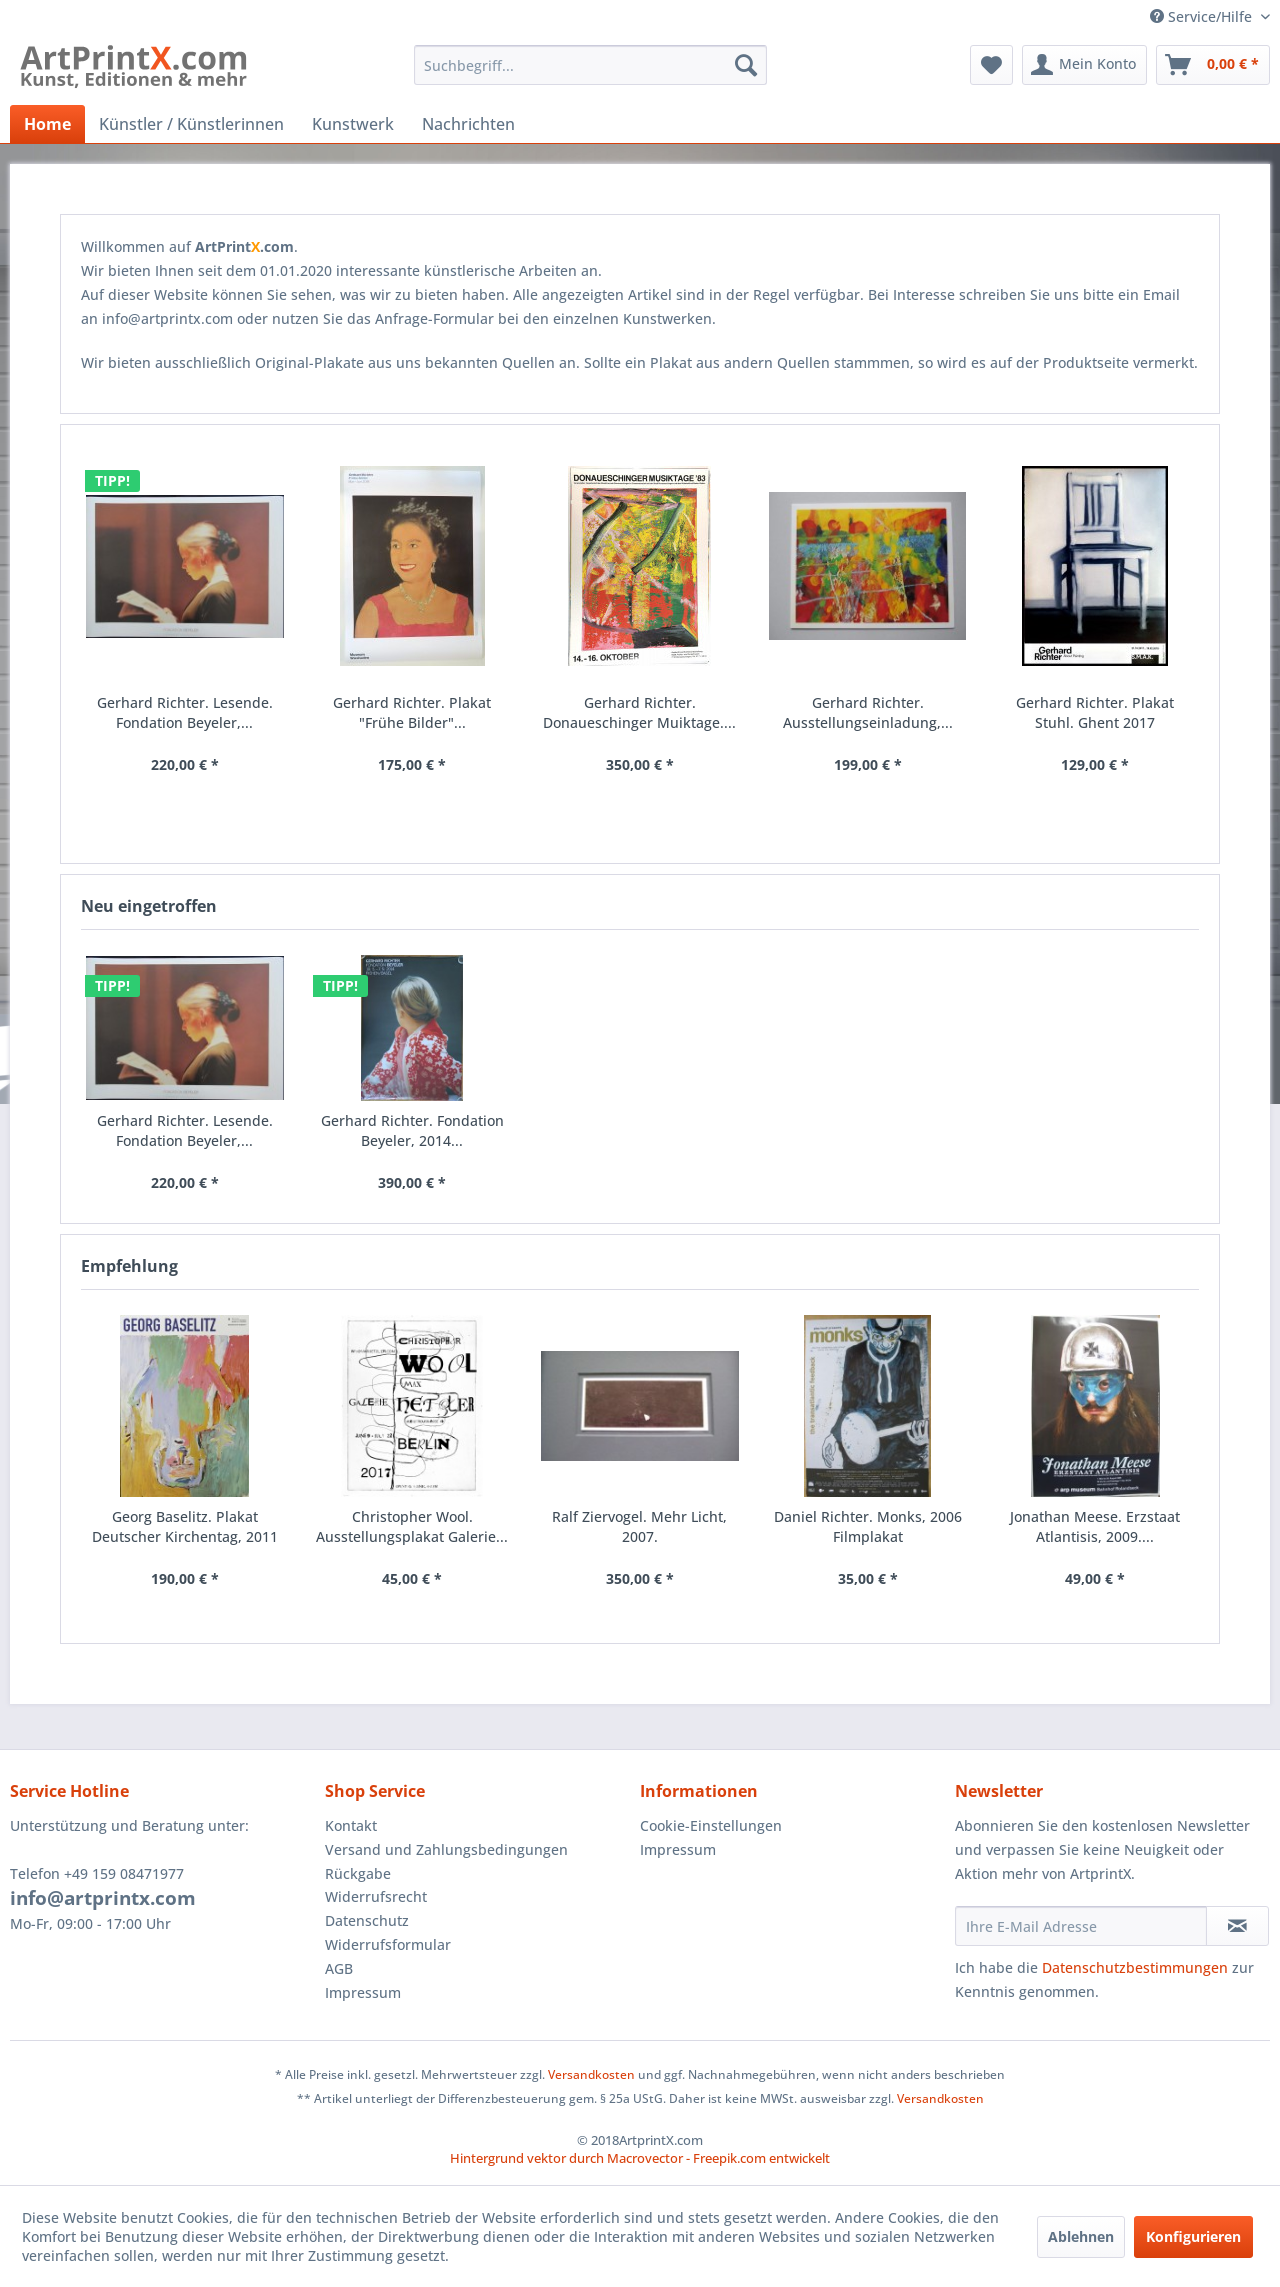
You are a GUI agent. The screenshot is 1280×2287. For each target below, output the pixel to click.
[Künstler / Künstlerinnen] (191, 124)
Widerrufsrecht (376, 1896)
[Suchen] (746, 65)
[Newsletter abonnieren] (1237, 1926)
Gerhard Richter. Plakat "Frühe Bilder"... (412, 712)
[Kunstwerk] (353, 124)
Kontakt (351, 1825)
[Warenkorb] (1213, 65)
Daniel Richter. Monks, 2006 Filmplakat (868, 1526)
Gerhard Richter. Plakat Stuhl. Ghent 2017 (1095, 712)
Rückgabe (358, 1873)
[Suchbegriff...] (590, 65)
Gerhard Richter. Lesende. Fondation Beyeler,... (185, 1130)
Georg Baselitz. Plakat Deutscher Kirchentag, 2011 (185, 1526)
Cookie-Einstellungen (711, 1825)
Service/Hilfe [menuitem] (1203, 16)
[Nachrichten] (468, 124)
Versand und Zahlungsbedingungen (446, 1849)
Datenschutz (367, 1920)
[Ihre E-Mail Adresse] (1081, 1926)
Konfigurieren (1193, 2236)
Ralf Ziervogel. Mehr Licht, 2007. (639, 1526)
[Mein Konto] (1084, 65)
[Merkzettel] (991, 65)
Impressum (363, 1992)
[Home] (47, 124)
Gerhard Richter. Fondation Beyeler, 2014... (412, 1130)
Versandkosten (591, 2074)
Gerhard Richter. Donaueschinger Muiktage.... (639, 712)
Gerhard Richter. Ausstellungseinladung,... (868, 712)
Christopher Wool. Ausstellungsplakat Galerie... (412, 1526)
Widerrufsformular (388, 1944)
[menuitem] (590, 65)
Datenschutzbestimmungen (1135, 1967)
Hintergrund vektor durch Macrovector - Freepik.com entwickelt (640, 2158)
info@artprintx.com (103, 1898)
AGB (339, 1968)
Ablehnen (1081, 2236)
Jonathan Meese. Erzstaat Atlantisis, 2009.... (1095, 1526)
